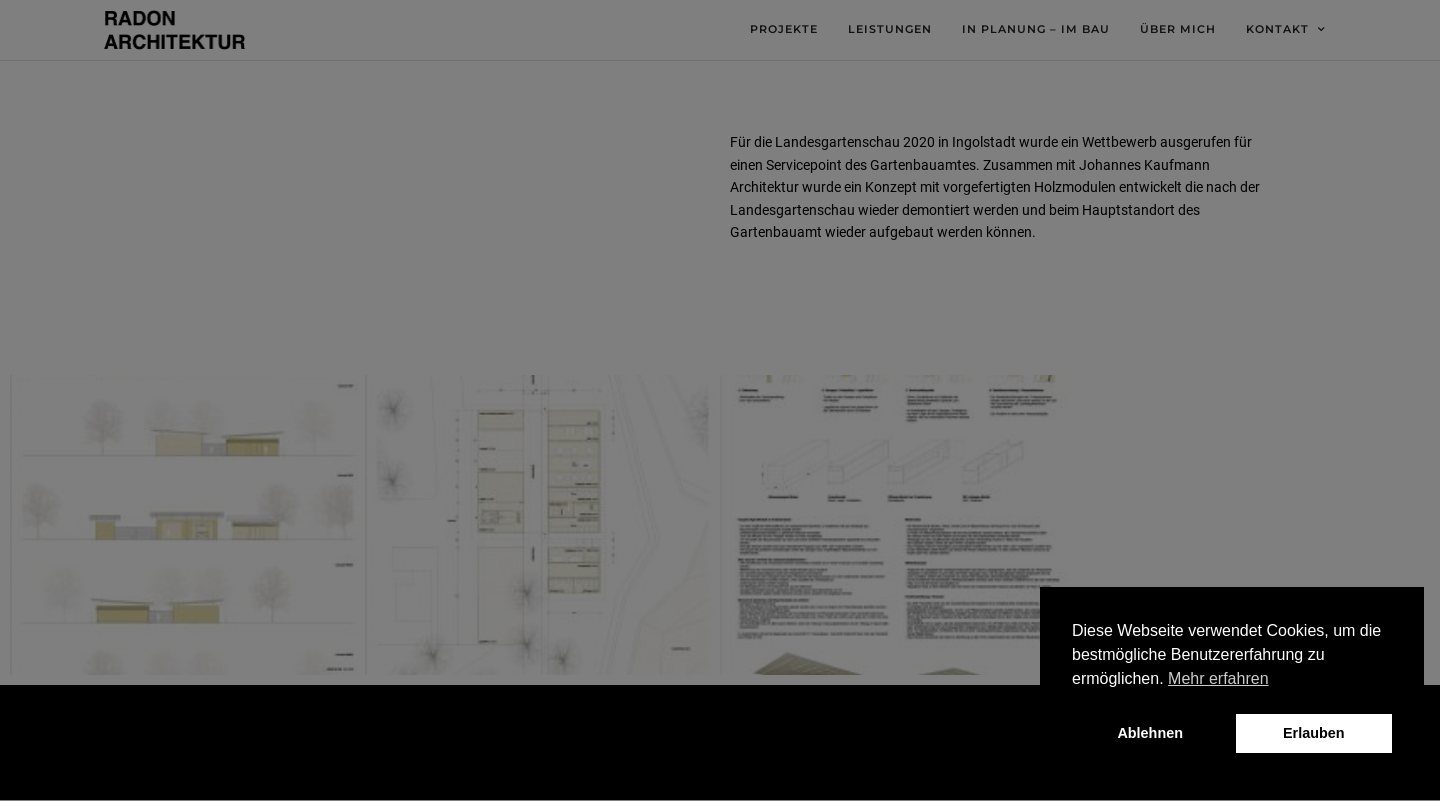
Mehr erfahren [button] (1218, 678)
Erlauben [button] (1314, 733)
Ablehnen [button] (1150, 733)
